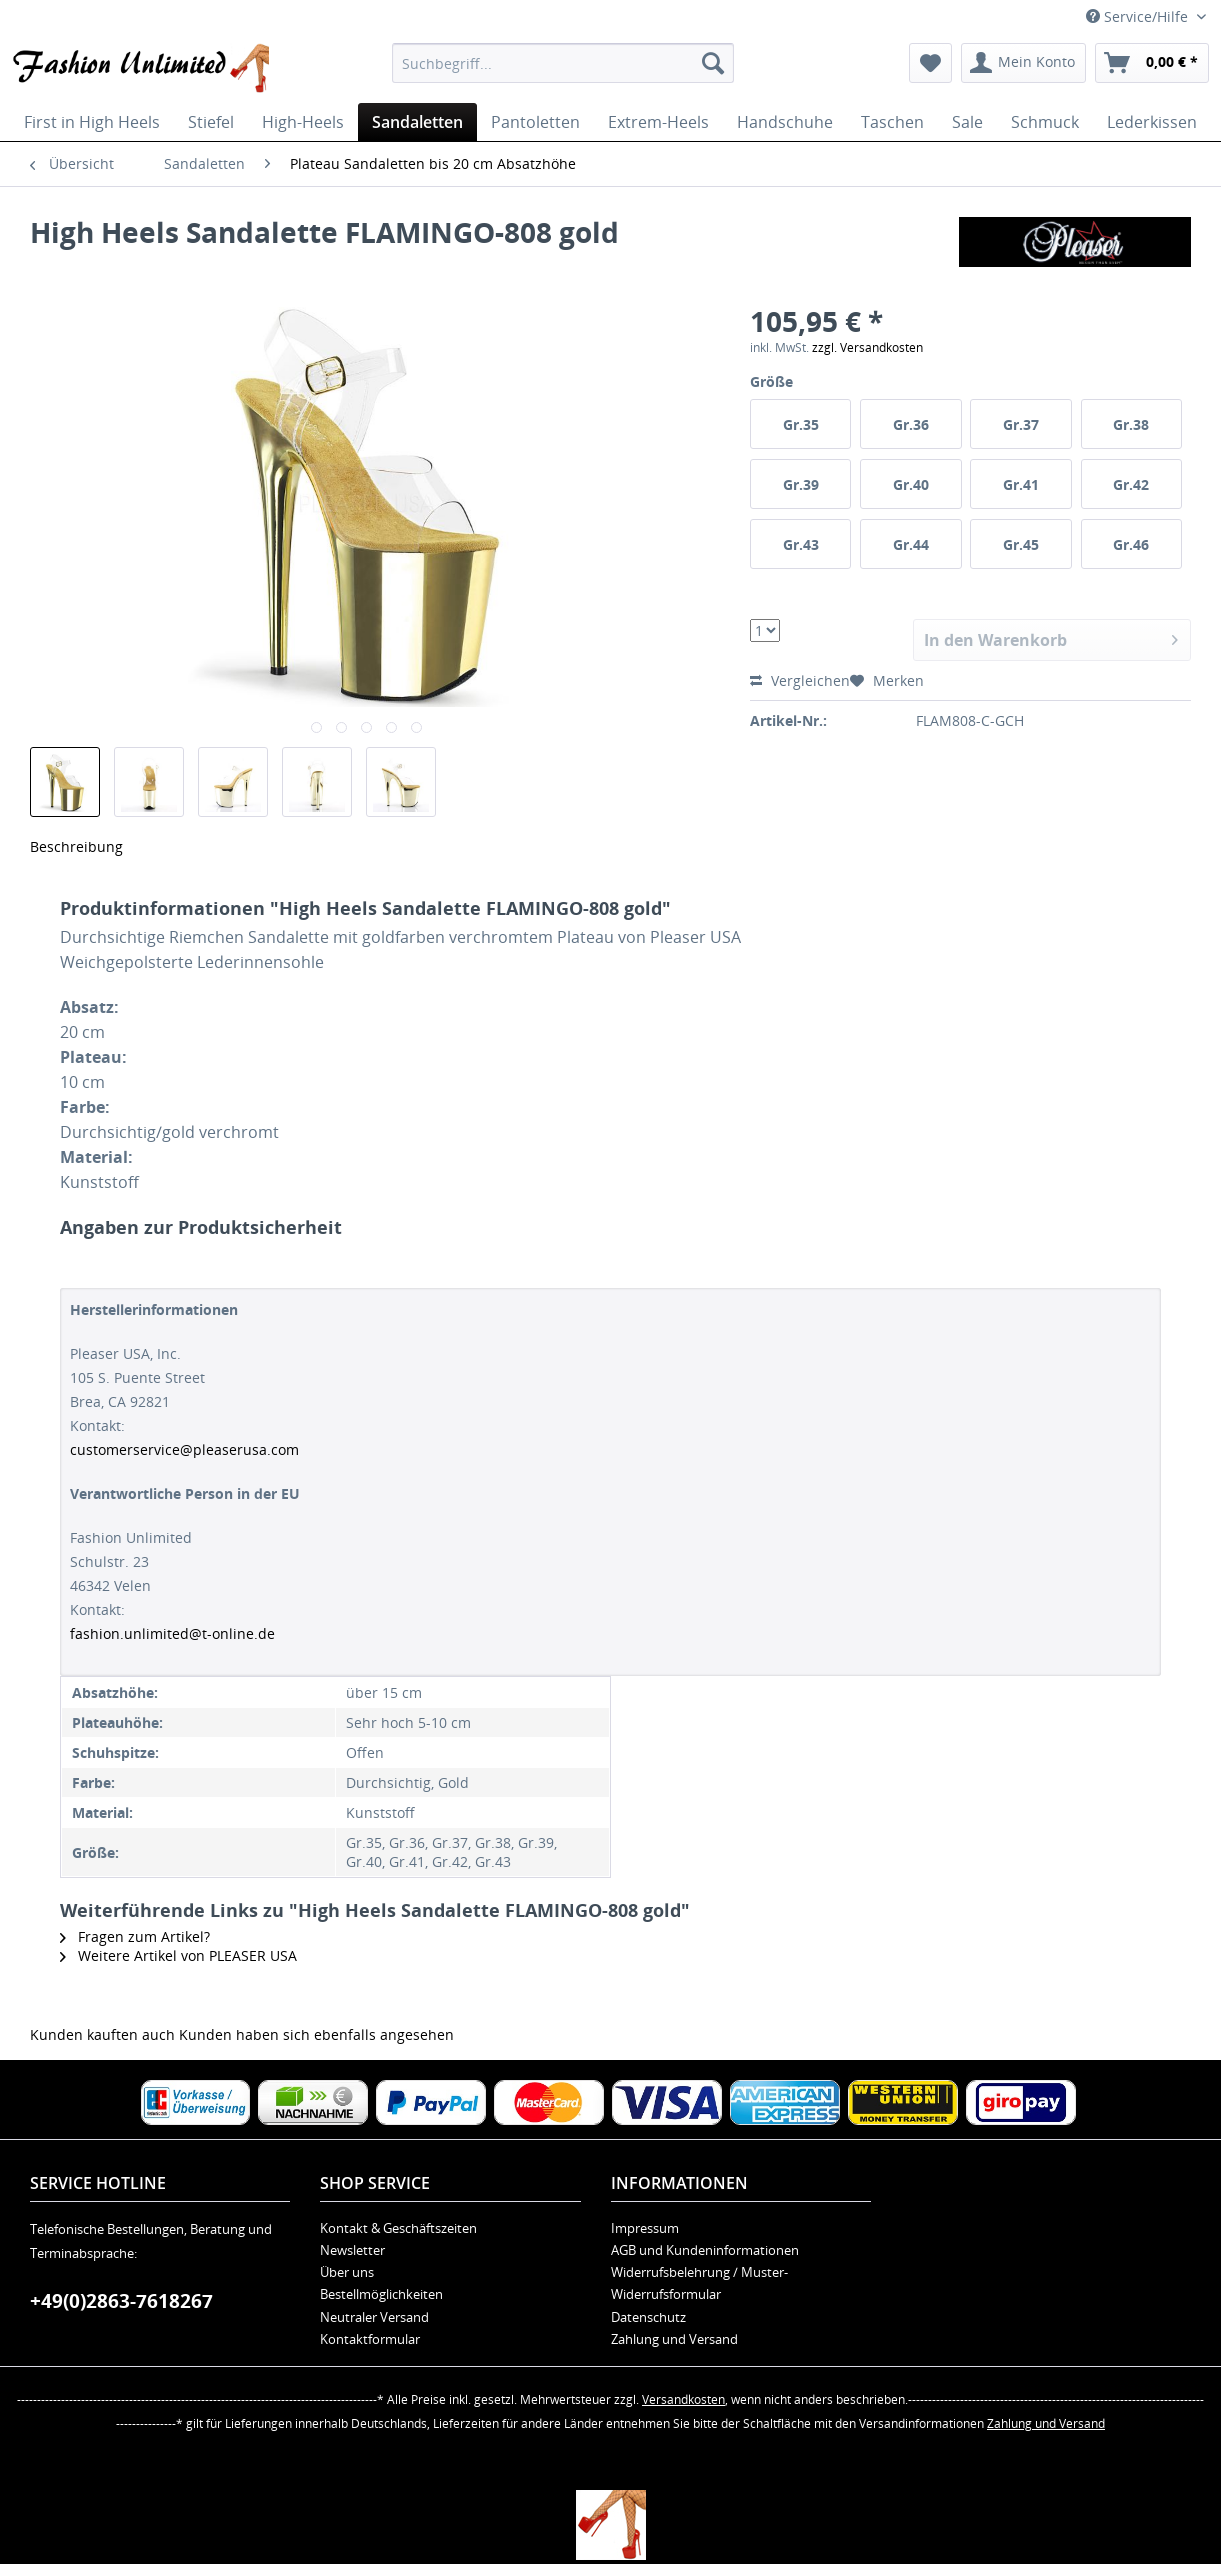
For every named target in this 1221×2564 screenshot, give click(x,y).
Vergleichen (800, 680)
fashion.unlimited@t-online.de (172, 1633)
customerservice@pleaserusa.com (184, 1449)
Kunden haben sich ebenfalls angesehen (316, 2034)
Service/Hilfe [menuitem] (1139, 16)
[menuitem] (563, 63)
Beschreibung (76, 846)
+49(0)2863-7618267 (121, 2301)
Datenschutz (648, 2317)
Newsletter (352, 2250)
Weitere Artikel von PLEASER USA (178, 1955)
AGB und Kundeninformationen (705, 2250)
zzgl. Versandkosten (867, 347)
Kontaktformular (370, 2339)
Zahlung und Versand (674, 2339)
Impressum (645, 2228)
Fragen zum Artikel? (135, 1936)
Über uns (347, 2272)
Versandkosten (683, 2399)
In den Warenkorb (1051, 637)
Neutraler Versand (374, 2317)
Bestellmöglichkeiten (381, 2294)
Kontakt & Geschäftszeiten (398, 2228)
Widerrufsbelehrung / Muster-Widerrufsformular (699, 2283)
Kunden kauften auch (102, 2034)
